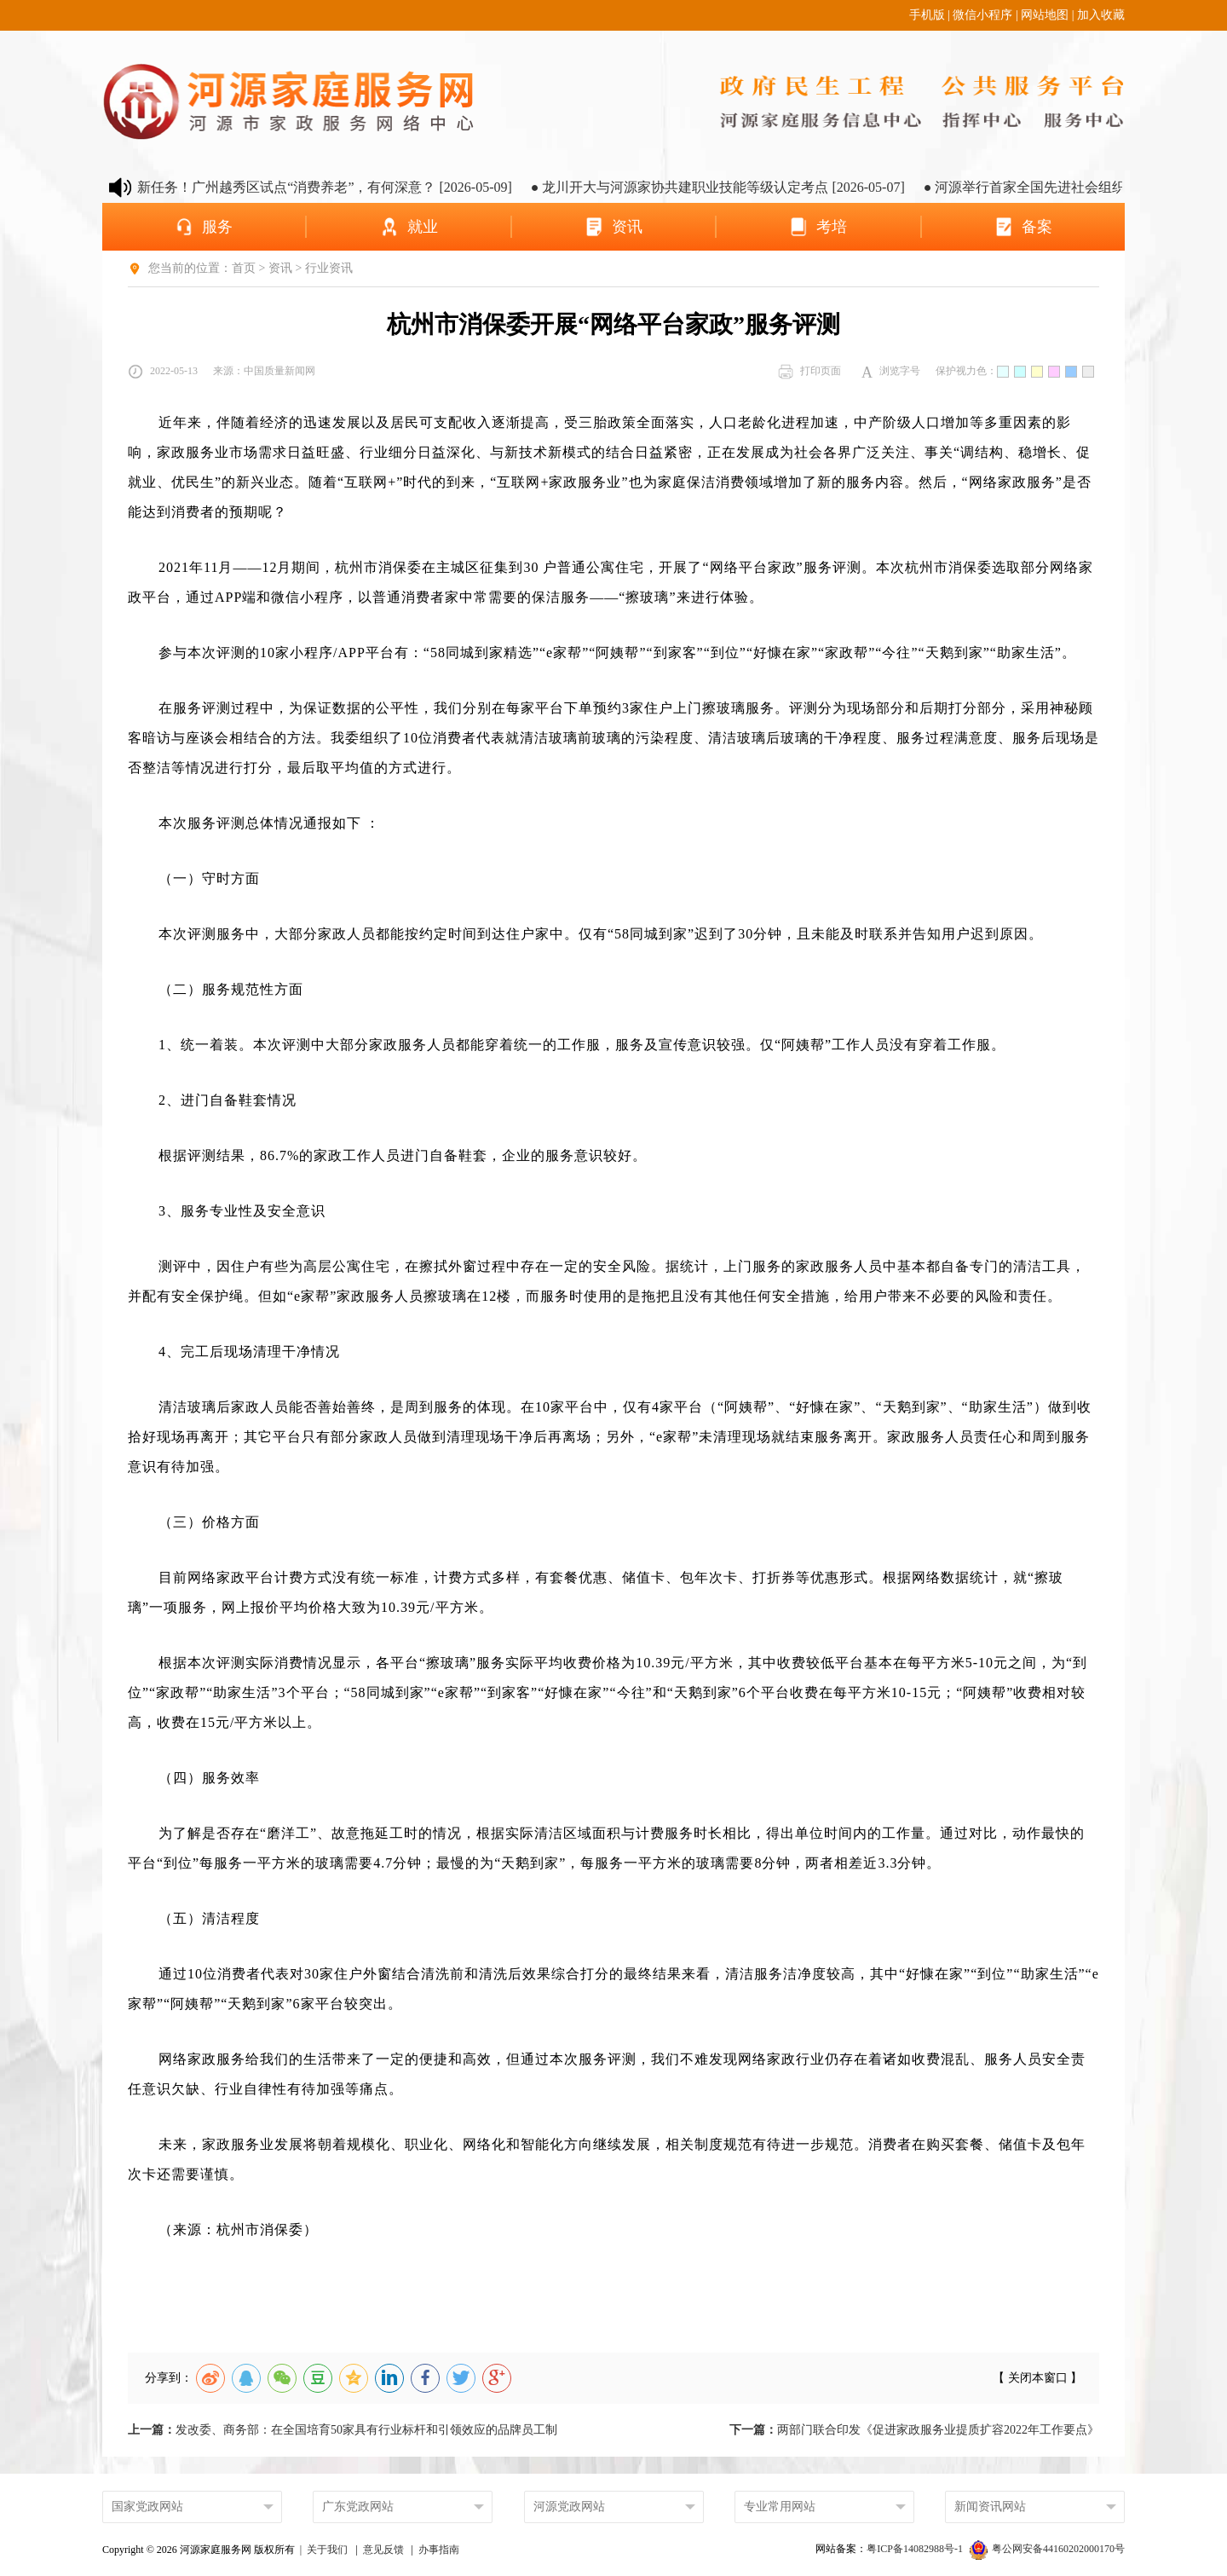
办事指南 (438, 2550)
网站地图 (1045, 15)
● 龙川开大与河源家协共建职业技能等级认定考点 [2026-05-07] (742, 187)
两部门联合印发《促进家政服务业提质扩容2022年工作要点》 (914, 2429)
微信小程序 (982, 15)
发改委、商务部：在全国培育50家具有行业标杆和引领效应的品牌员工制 (342, 2429)
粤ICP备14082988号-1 (916, 2549)
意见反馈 (383, 2550)
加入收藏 (1101, 15)
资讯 (280, 268)
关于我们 (327, 2550)
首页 (244, 268)
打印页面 (809, 371)
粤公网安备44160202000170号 (1047, 2549)
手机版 (927, 15)
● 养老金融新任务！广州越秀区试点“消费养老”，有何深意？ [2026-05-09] (315, 187)
